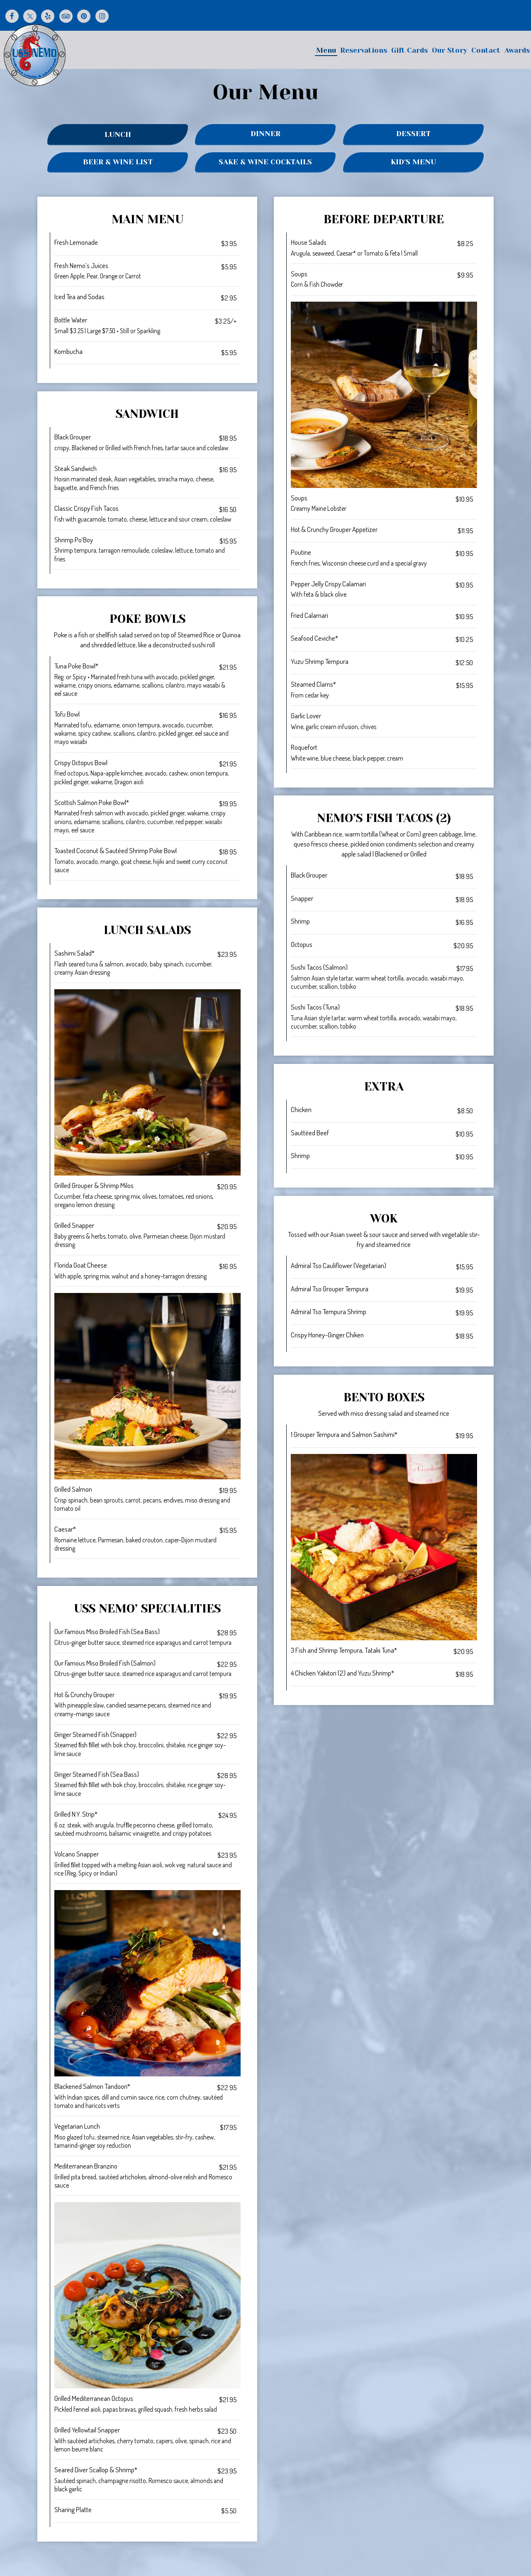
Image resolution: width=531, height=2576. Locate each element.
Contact (484, 53)
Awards (516, 53)
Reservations (362, 53)
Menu (325, 53)
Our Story (448, 53)
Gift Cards (408, 53)
